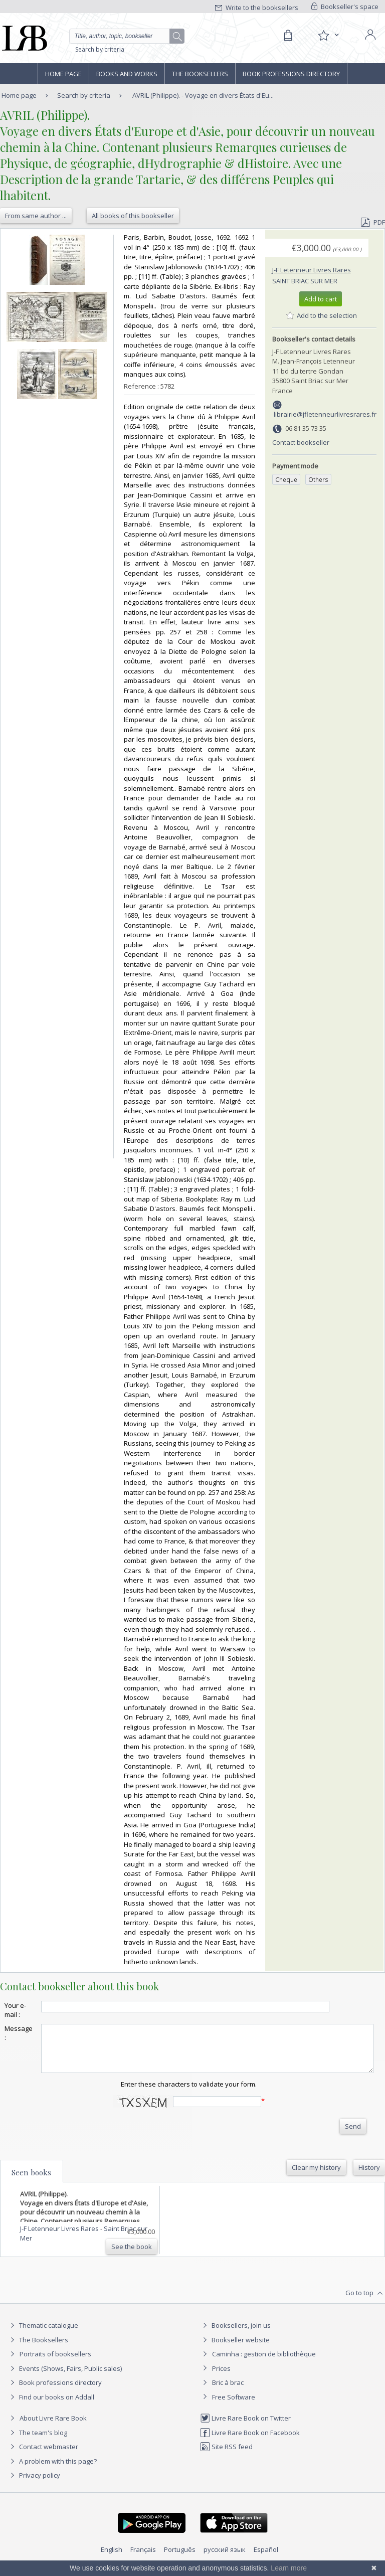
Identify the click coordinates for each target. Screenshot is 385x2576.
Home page (63, 73)
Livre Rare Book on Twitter (245, 2427)
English (111, 2558)
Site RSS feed (226, 2456)
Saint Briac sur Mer (304, 280)
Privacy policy (34, 2484)
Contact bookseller (300, 442)
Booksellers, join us (235, 2334)
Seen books (31, 2181)
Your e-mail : (15, 2010)
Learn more (289, 2568)
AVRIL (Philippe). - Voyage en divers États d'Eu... (203, 95)
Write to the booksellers (256, 7)
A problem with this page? (52, 2470)
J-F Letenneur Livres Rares (311, 269)
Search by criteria (99, 49)
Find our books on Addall (51, 2406)
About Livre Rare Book (53, 2427)
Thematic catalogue (43, 2334)
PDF (373, 222)
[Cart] (287, 35)
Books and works (126, 73)
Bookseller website (235, 2349)
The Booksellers (200, 73)
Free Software (233, 2406)
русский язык (225, 2558)
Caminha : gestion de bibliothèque (264, 2362)
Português (180, 2558)
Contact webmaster (43, 2456)
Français (143, 2558)
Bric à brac (228, 2391)
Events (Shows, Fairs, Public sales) (65, 2377)
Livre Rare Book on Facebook (250, 2442)
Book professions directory (291, 73)
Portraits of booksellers (55, 2362)
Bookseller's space (344, 6)
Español (266, 2558)
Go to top (365, 2302)
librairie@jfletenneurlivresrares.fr (325, 414)
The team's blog (37, 2442)
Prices (221, 2377)
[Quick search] (126, 36)
